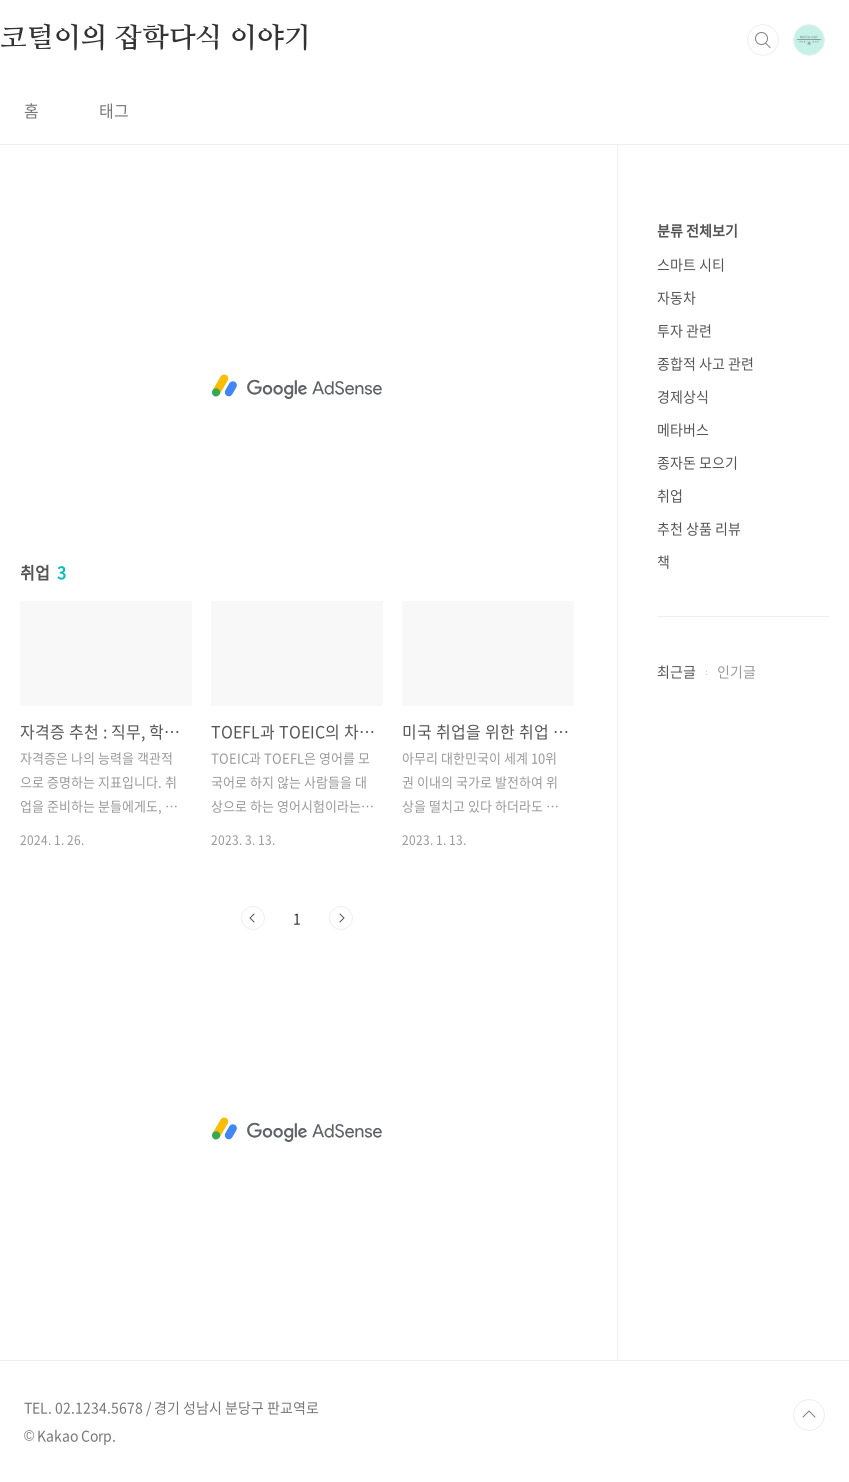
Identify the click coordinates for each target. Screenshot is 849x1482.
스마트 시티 (691, 264)
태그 (114, 110)
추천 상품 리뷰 (699, 528)
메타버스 (683, 429)
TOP (809, 1415)
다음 (341, 918)
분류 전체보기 (697, 230)
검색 (763, 40)
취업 (670, 495)
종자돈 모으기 (697, 462)
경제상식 (683, 396)
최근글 (676, 671)
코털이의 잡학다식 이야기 (155, 39)
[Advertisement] (297, 387)
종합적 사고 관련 (705, 363)
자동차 (676, 297)
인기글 (736, 671)
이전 (253, 918)
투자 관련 (684, 330)
